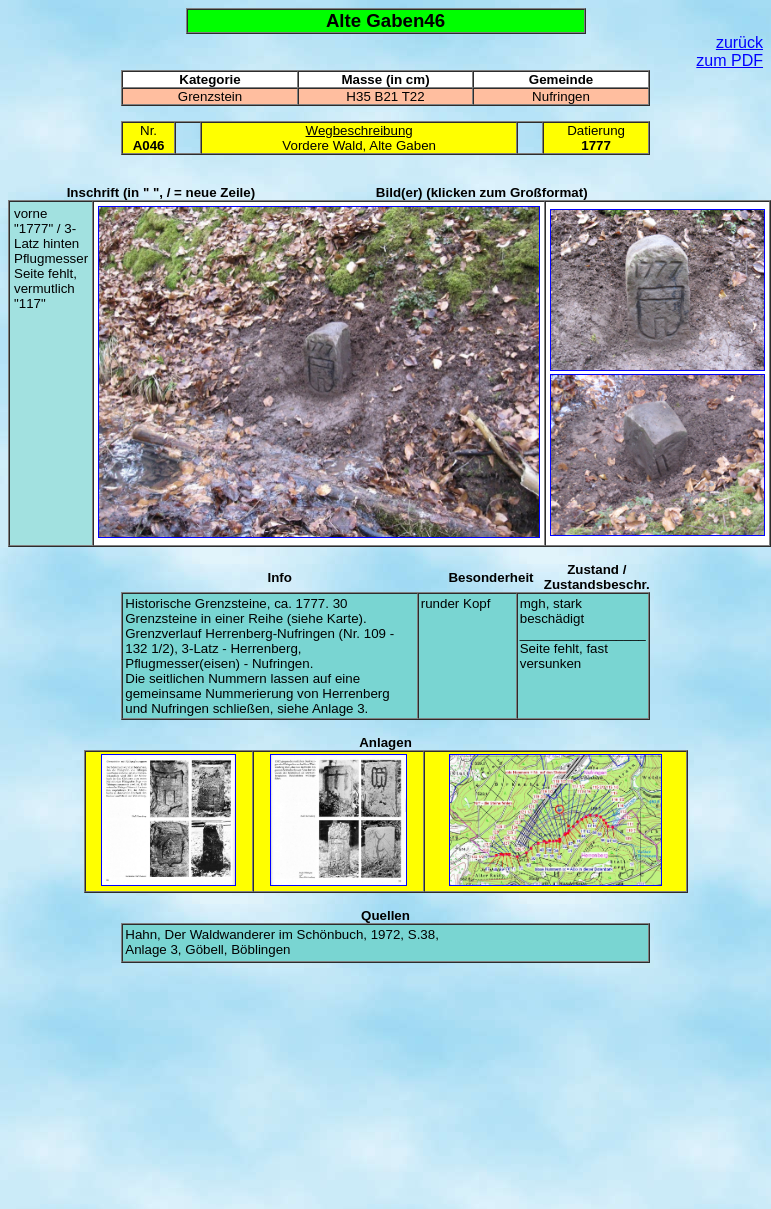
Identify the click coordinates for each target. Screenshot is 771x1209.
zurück (739, 42)
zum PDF (729, 60)
